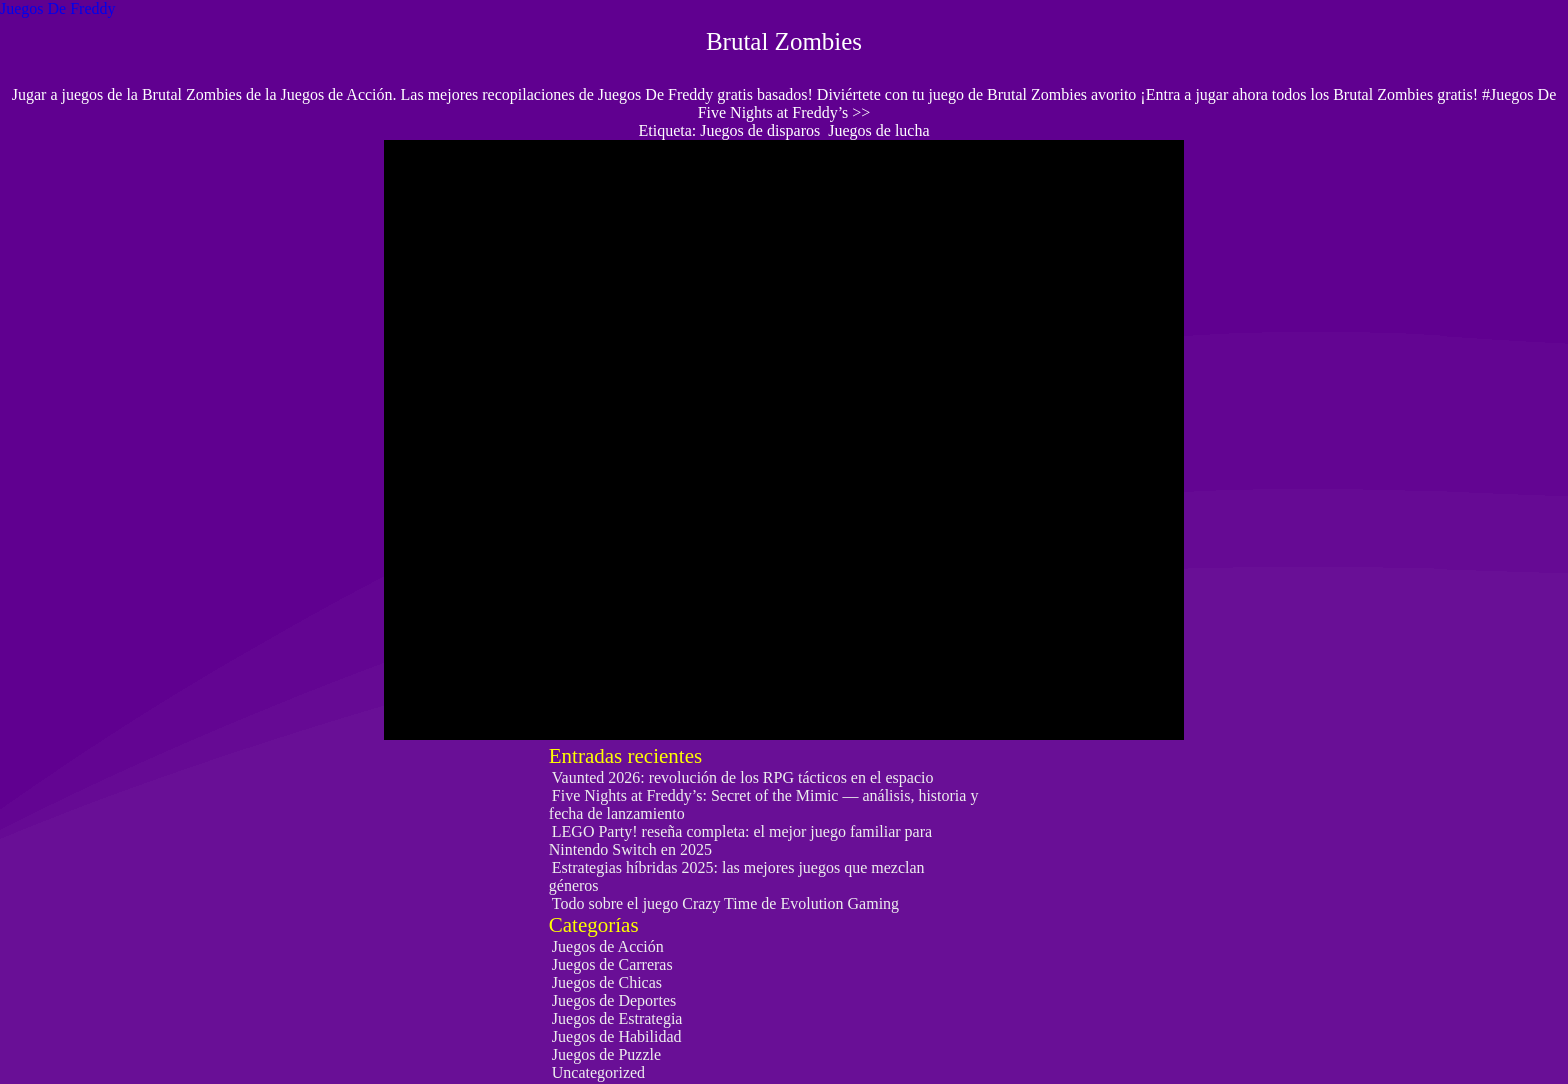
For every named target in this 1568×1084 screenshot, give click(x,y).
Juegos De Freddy (58, 8)
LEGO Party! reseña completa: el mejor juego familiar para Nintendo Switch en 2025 (740, 840)
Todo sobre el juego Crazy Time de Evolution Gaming (725, 903)
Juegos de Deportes (614, 1000)
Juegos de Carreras (612, 964)
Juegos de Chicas (607, 982)
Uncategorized (598, 1072)
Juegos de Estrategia (617, 1018)
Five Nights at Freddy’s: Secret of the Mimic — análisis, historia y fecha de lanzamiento (764, 804)
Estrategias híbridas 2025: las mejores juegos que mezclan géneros (737, 876)
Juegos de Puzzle (606, 1054)
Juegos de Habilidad (617, 1036)
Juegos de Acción (608, 946)
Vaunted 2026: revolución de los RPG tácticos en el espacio (743, 777)
